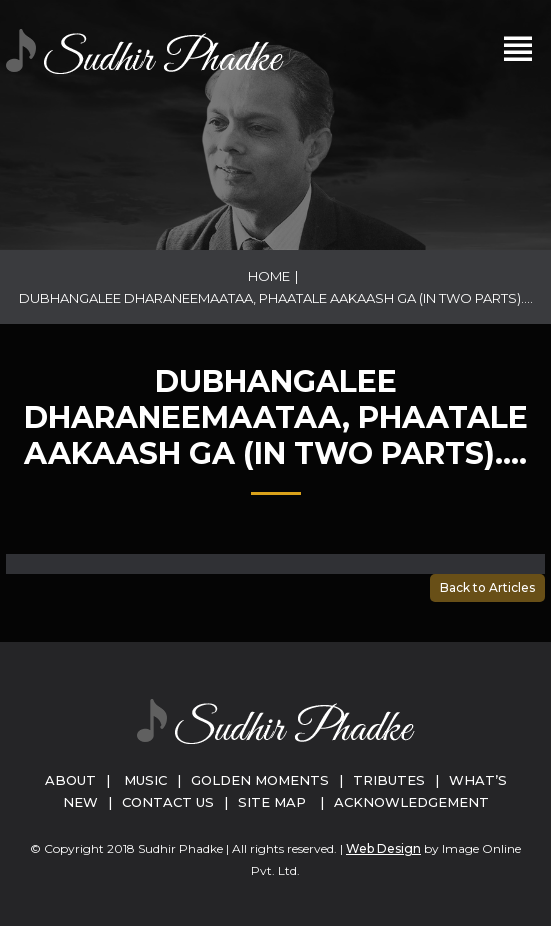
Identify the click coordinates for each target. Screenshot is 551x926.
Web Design (383, 848)
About (70, 780)
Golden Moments (260, 780)
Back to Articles (487, 587)
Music (145, 780)
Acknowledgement (411, 802)
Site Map (272, 802)
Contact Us (168, 802)
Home (269, 276)
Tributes (389, 780)
